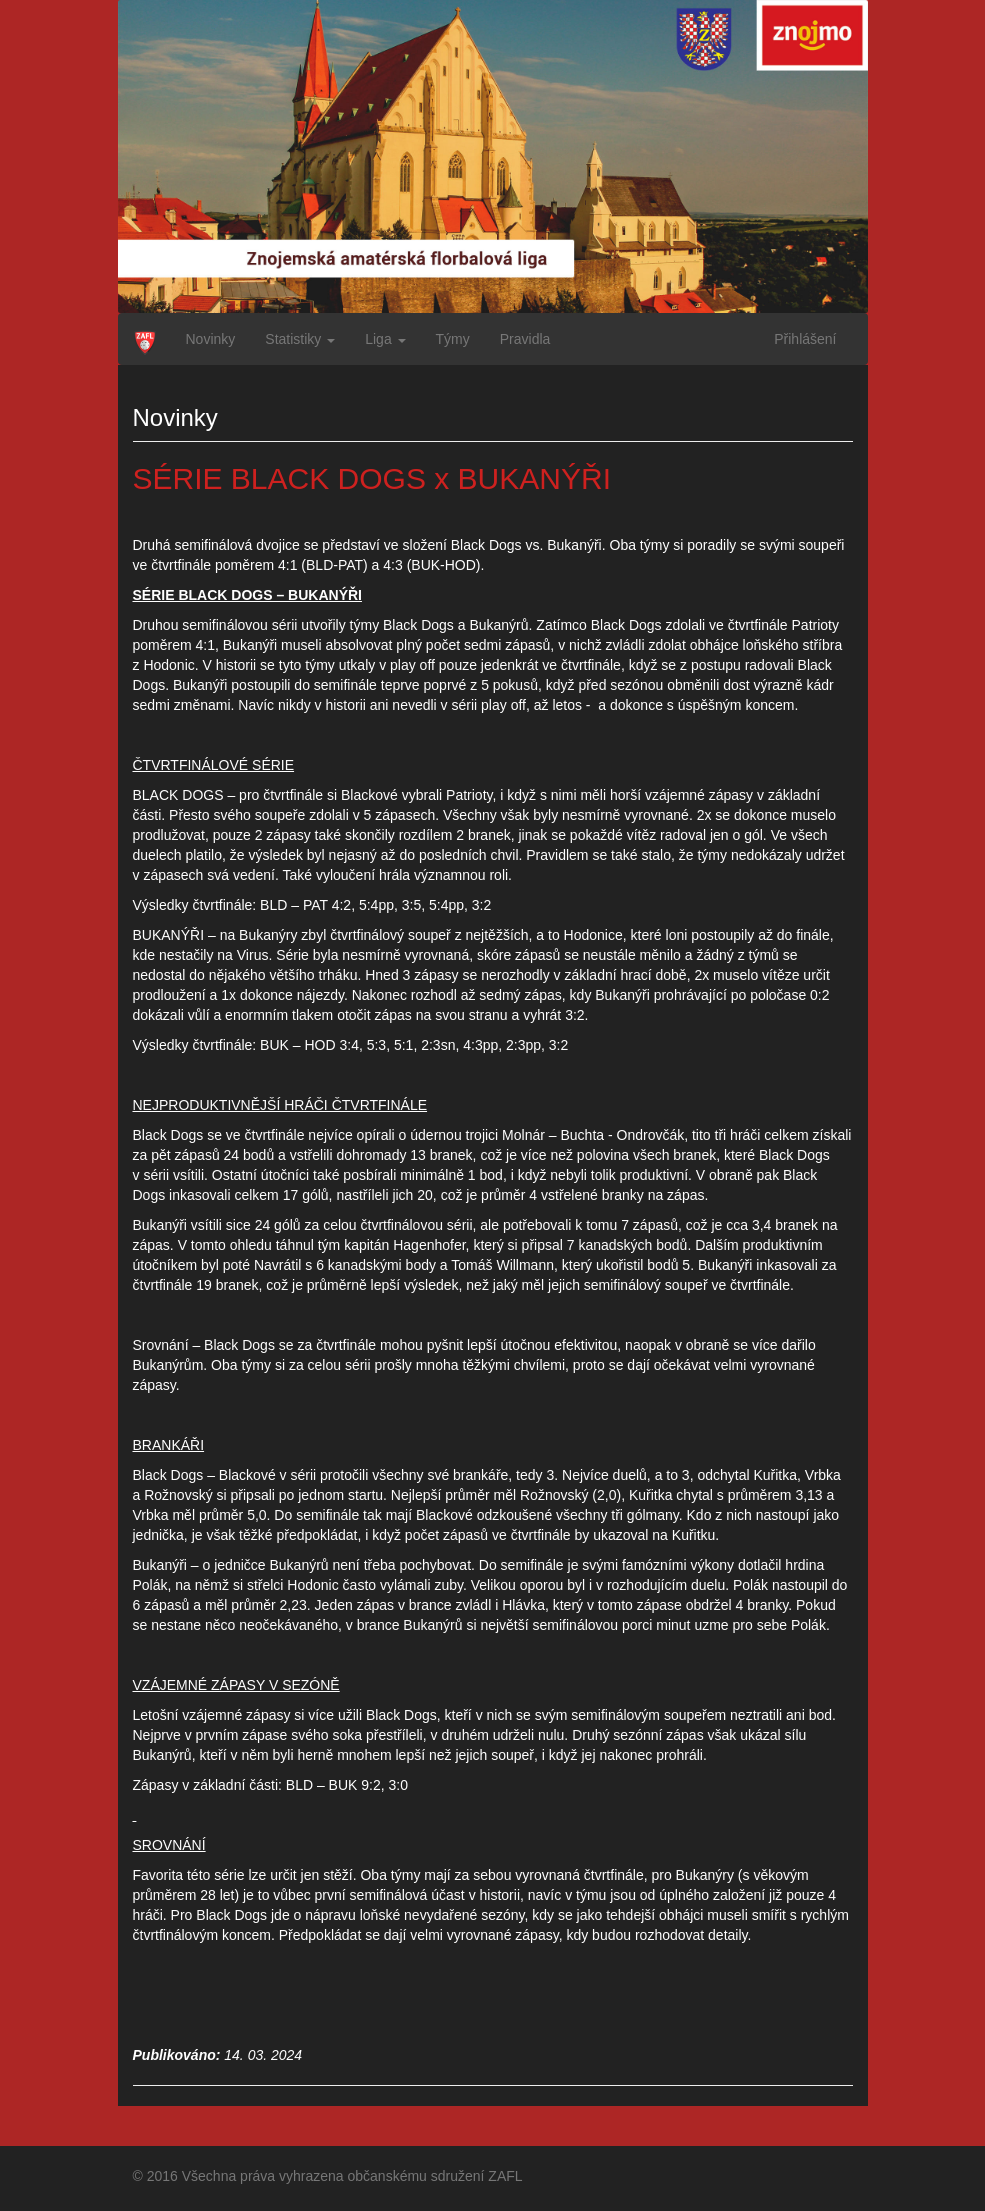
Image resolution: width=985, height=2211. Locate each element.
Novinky (211, 339)
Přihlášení (805, 339)
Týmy (453, 339)
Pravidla (525, 339)
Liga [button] (385, 339)
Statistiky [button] (300, 339)
